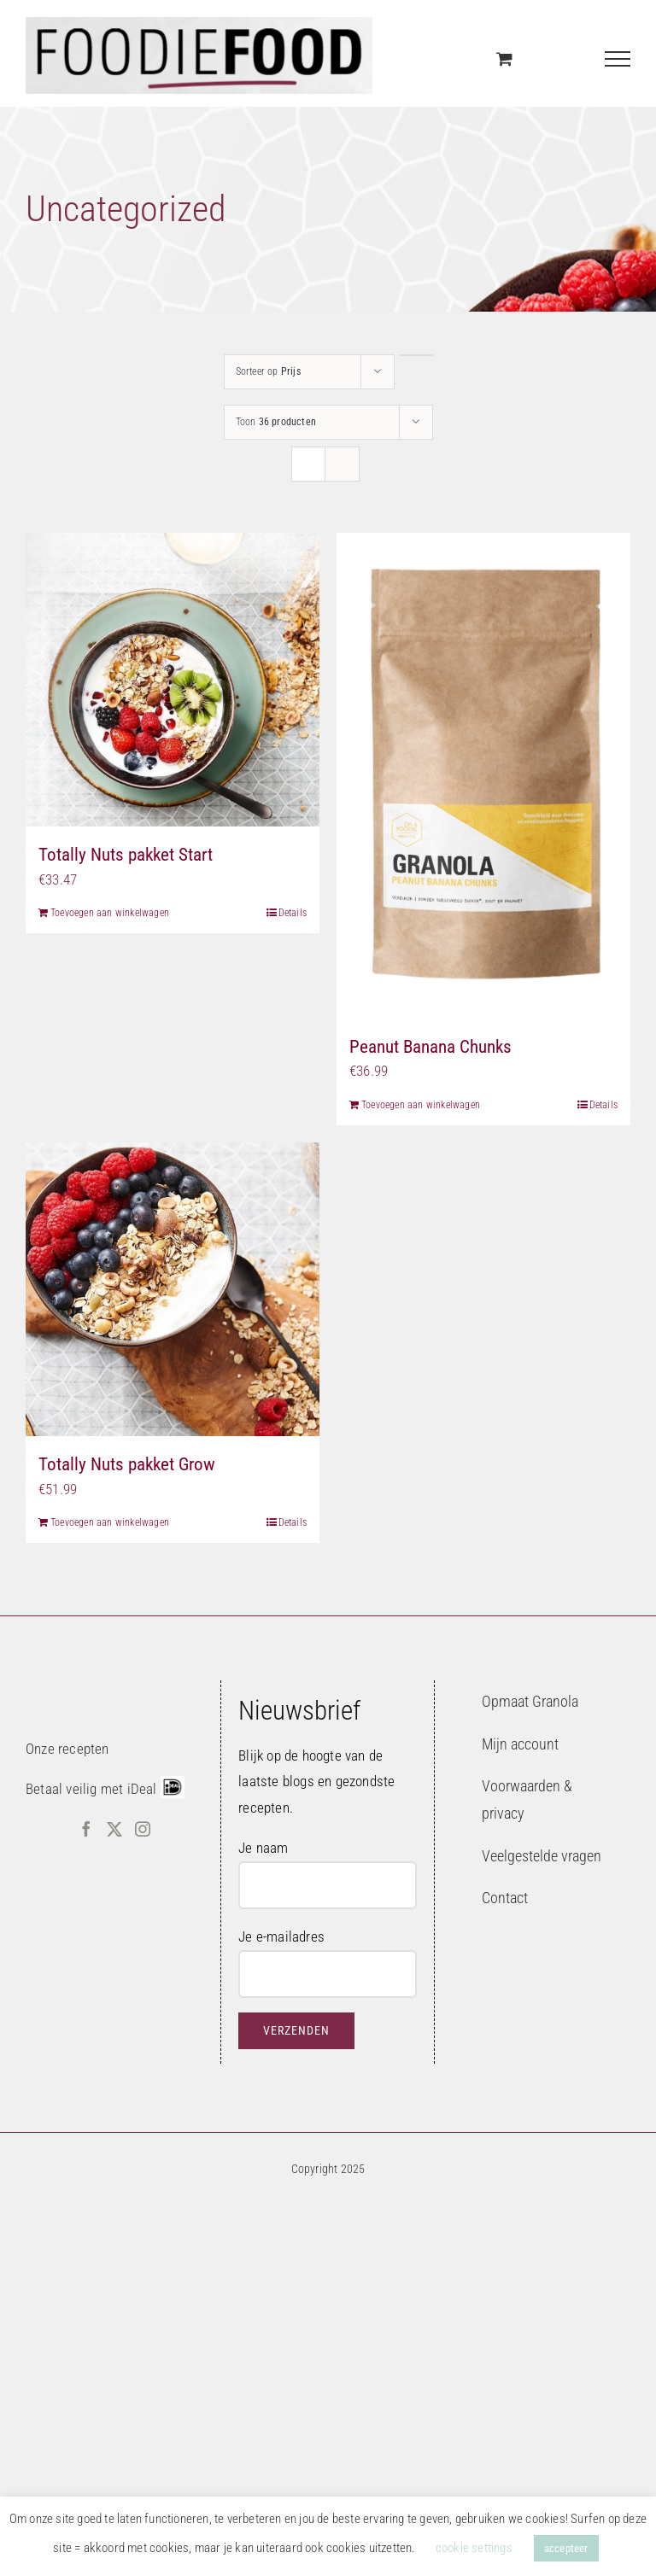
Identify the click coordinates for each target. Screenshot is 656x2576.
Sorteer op (268, 371)
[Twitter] (114, 1829)
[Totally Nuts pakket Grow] (172, 1289)
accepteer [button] (566, 2548)
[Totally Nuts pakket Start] (172, 680)
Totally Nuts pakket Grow (126, 1464)
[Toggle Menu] (618, 59)
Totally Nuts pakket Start (125, 854)
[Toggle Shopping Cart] (504, 58)
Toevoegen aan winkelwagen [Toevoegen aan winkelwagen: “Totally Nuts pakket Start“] (109, 913)
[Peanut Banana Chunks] (483, 776)
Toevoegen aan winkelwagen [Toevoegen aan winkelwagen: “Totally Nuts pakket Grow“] (109, 1522)
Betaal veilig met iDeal (91, 1788)
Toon (276, 422)
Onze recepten (67, 1748)
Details (292, 913)
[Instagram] (142, 1829)
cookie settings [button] (474, 2548)
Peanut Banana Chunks (430, 1047)
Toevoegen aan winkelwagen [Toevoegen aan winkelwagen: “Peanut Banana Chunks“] (420, 1105)
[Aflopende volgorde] (416, 355)
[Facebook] (86, 1829)
